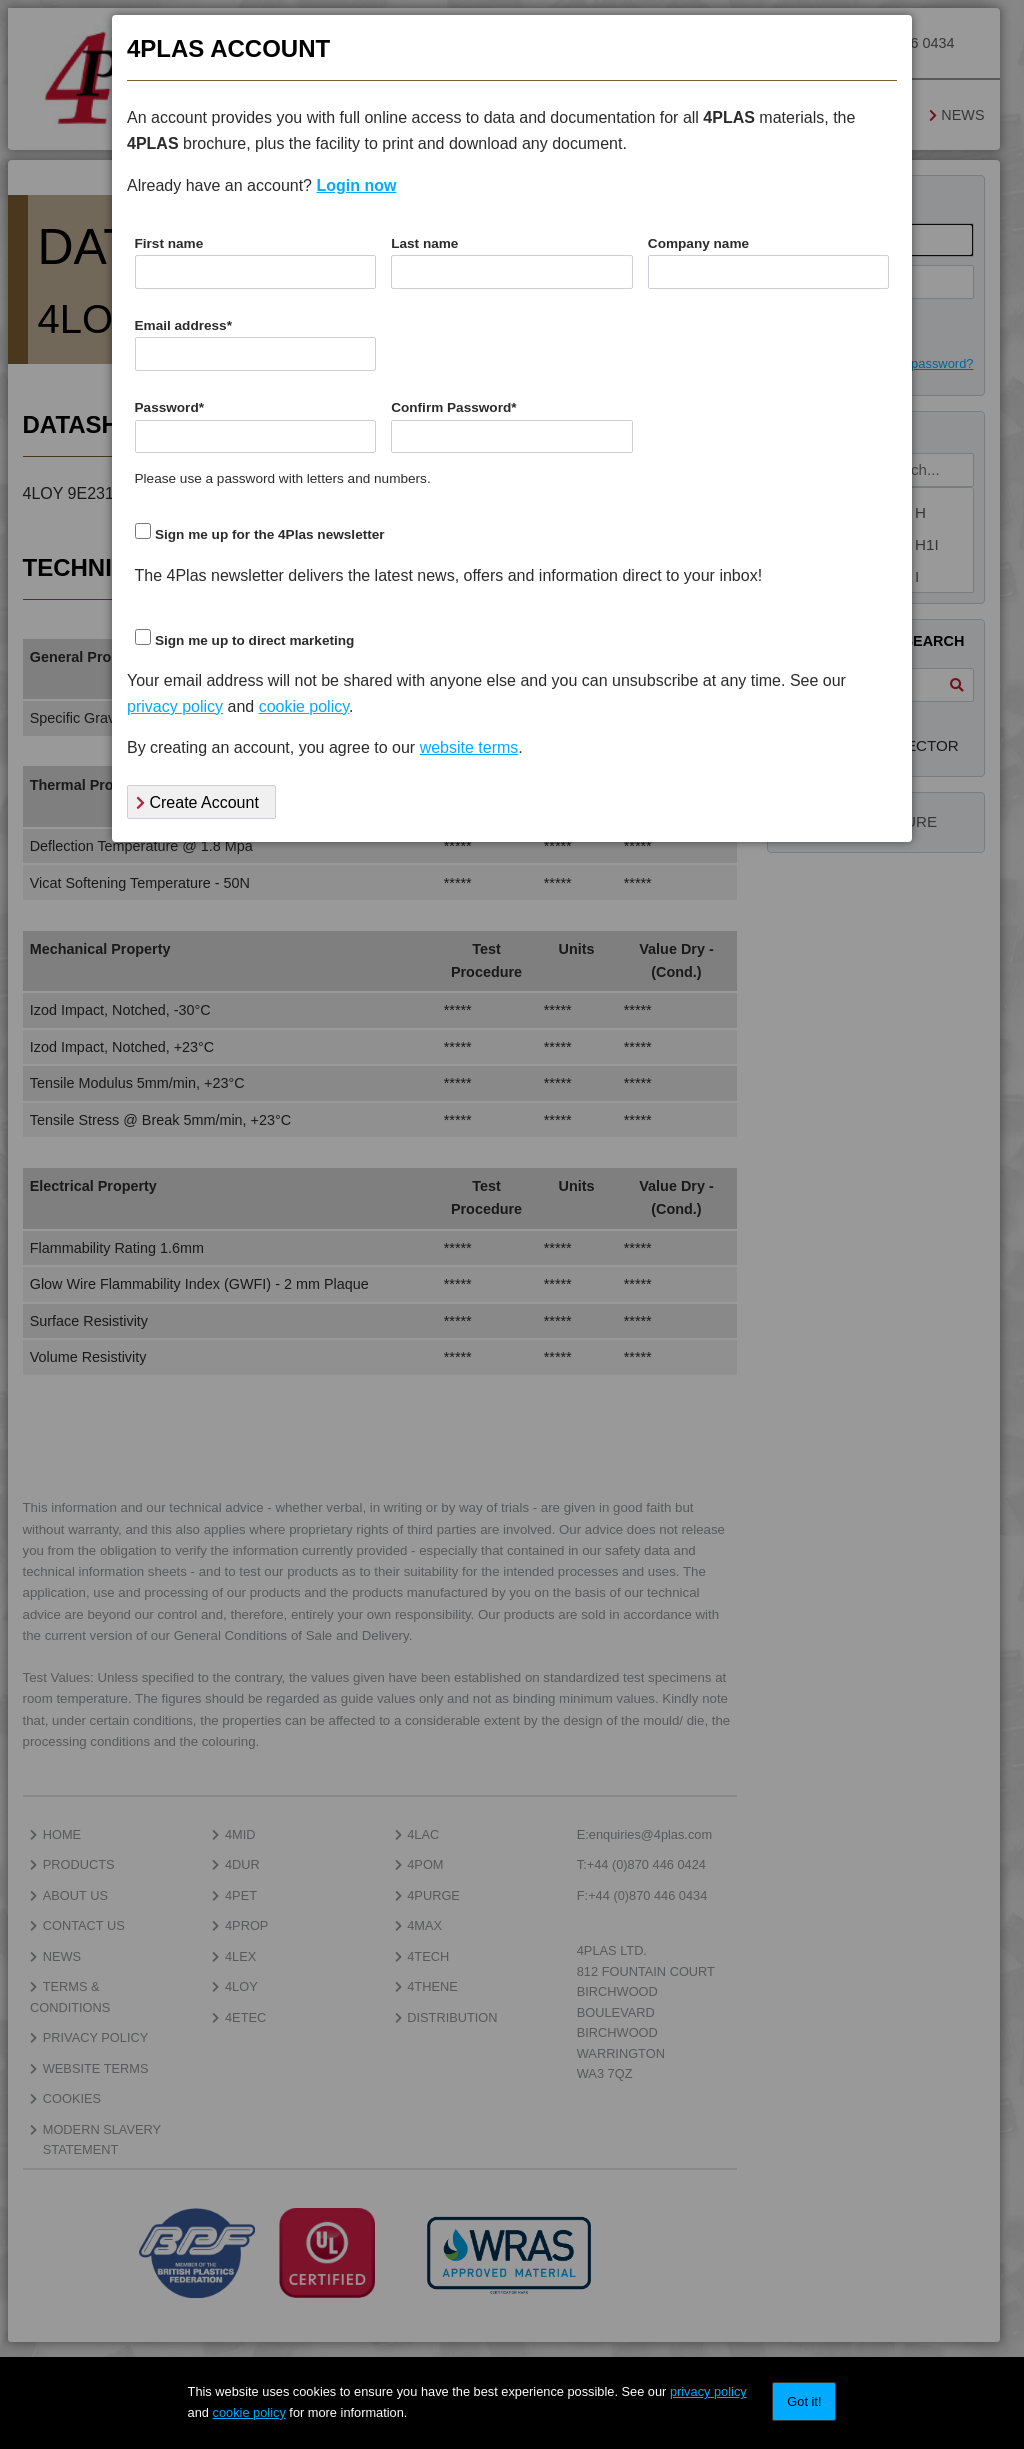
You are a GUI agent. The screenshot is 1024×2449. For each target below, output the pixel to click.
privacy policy (708, 2391)
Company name (698, 243)
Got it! (804, 2401)
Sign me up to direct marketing (254, 640)
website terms (469, 747)
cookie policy (249, 2412)
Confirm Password (453, 407)
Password (170, 407)
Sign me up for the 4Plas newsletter (270, 534)
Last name (424, 243)
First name (169, 243)
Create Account (197, 802)
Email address (183, 325)
